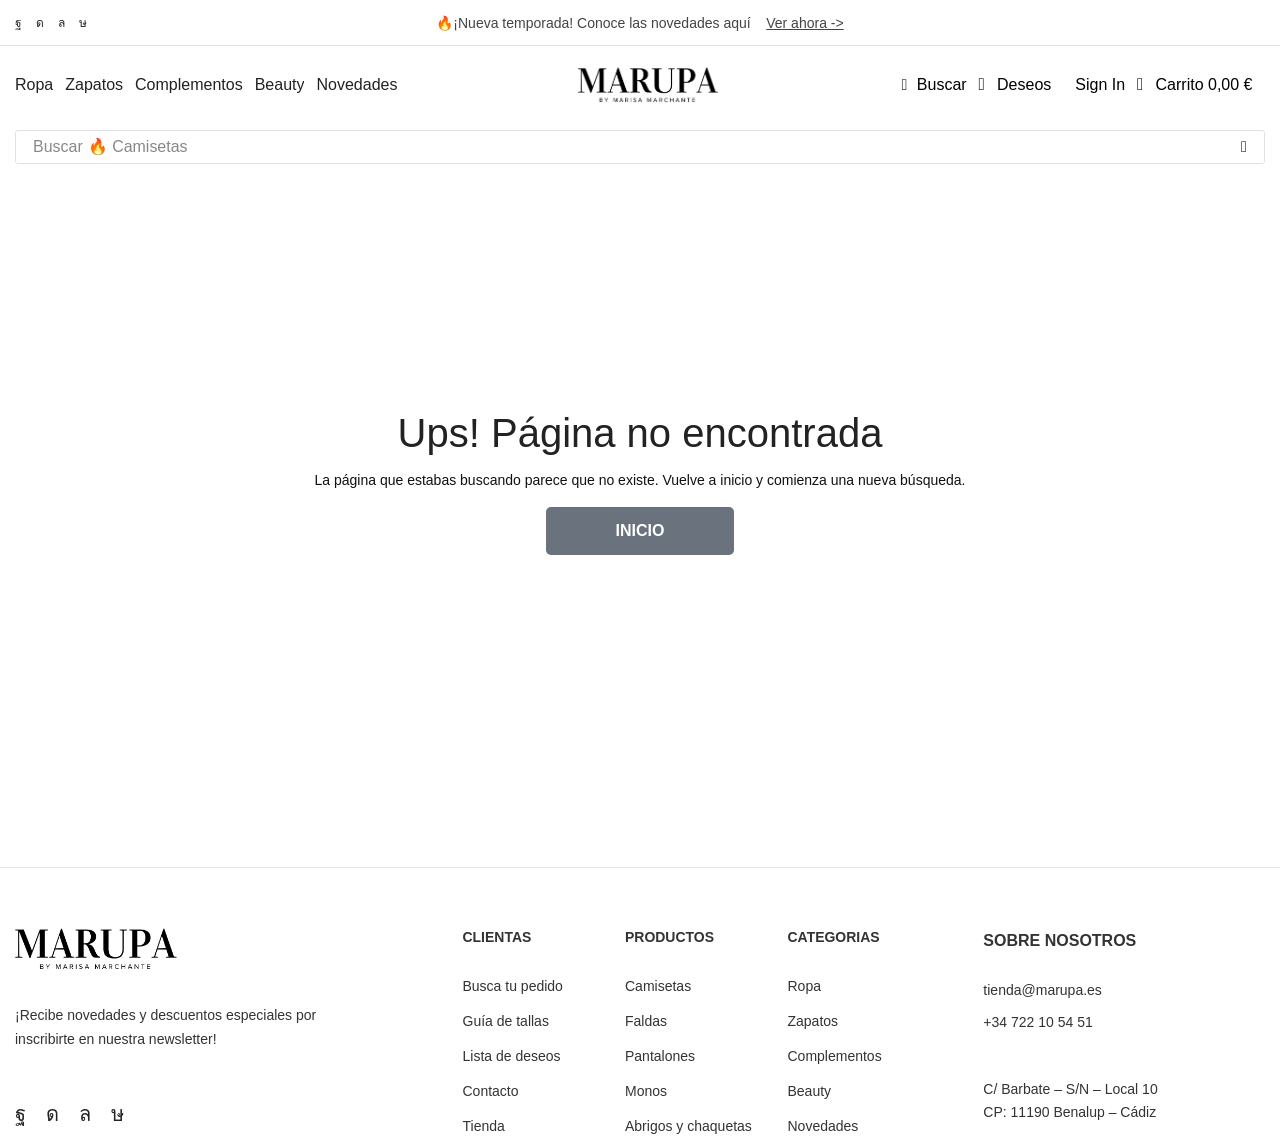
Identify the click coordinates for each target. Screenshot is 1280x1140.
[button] (934, 85)
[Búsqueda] (1244, 147)
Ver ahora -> (804, 23)
